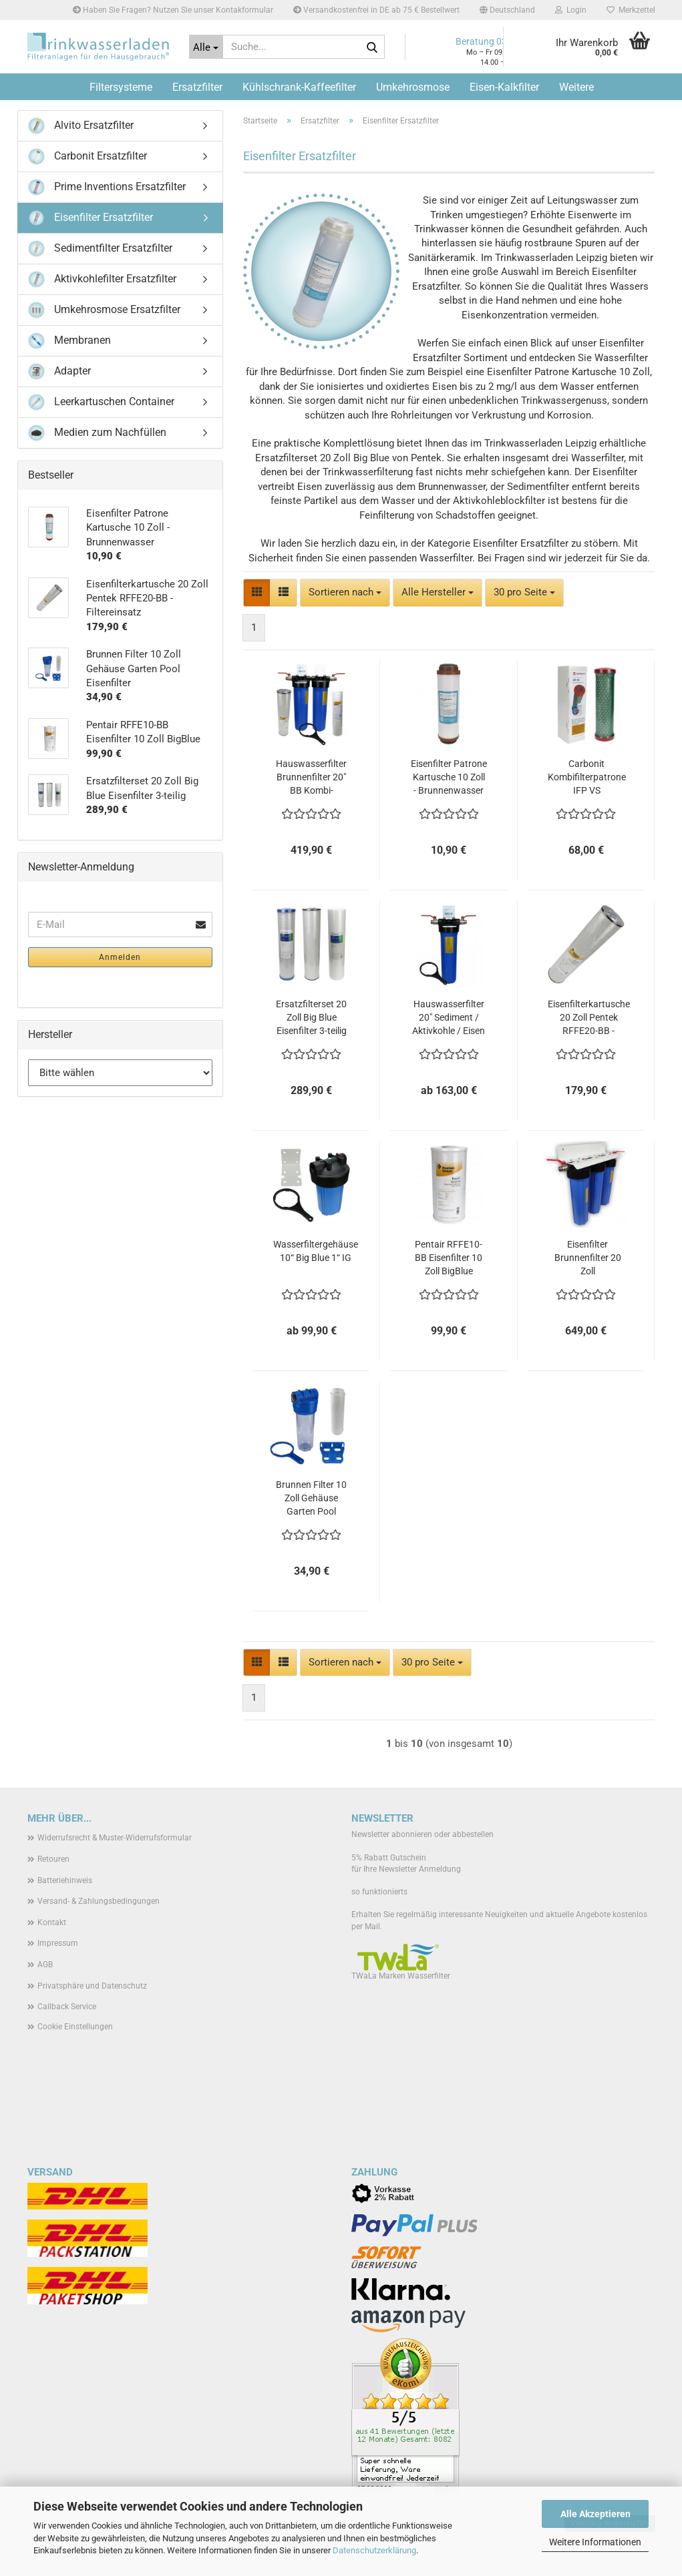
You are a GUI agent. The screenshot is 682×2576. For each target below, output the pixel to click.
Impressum (57, 1943)
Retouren (53, 1859)
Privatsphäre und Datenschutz (92, 1986)
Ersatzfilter (197, 87)
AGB (45, 1964)
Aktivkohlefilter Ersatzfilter (102, 279)
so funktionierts (379, 1891)
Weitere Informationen (595, 2542)
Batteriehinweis (64, 1880)
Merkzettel (631, 10)
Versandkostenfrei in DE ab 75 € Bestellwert (376, 10)
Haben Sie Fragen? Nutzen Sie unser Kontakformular (173, 10)
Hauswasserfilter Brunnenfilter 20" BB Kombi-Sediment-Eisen (311, 777)
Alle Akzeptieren (595, 2514)
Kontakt (51, 1922)
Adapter (59, 371)
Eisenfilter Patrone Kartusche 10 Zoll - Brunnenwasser (449, 777)
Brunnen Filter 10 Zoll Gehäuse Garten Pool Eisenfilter (311, 1498)
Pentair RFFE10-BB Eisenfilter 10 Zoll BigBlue (448, 1257)
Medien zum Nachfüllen (97, 433)
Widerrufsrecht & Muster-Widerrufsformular (114, 1837)
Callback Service (66, 2006)
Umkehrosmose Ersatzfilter (104, 310)
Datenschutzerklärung (374, 2550)
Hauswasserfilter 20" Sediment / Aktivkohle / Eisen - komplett (448, 1018)
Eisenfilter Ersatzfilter (90, 218)
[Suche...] (206, 47)
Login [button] (570, 10)
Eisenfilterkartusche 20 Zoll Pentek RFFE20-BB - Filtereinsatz (589, 1018)
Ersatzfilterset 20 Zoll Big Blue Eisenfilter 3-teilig (311, 1017)
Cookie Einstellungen (75, 2026)
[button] (507, 10)
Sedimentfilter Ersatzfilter (100, 248)
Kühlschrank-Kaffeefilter (299, 87)
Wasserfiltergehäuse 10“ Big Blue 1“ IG (315, 1251)
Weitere (576, 87)
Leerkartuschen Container (101, 402)
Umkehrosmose (413, 87)
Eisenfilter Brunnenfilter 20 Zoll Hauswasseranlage (588, 1258)
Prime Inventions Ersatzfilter (107, 187)
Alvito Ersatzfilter (81, 125)
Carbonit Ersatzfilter (87, 156)
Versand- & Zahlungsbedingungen (98, 1901)
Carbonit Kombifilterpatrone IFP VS (587, 777)
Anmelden (120, 957)
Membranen (69, 340)
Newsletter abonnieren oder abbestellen (422, 1834)
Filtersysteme (121, 87)
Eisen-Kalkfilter (504, 87)
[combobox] (345, 592)
